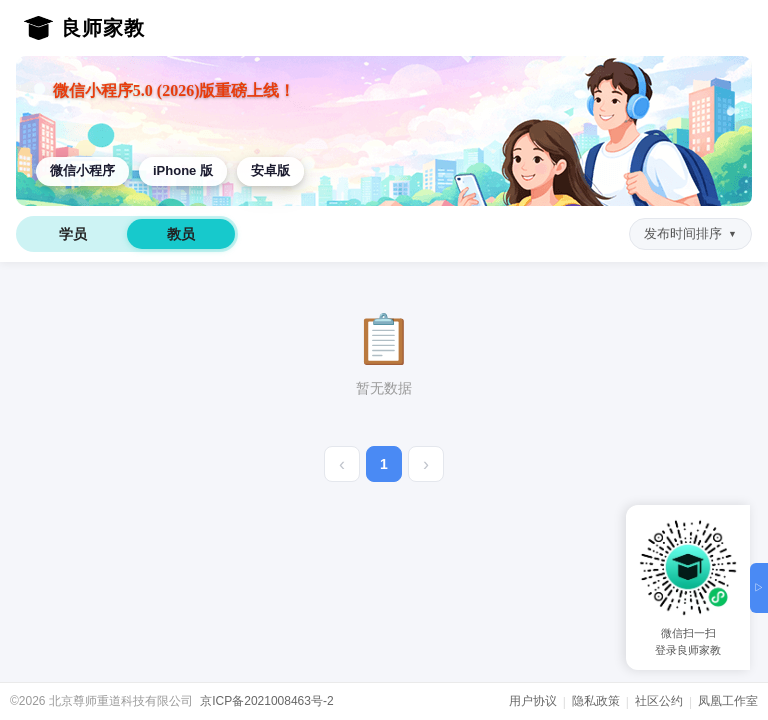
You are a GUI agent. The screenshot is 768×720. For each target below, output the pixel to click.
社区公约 (659, 701)
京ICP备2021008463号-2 (266, 701)
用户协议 (533, 701)
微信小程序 (82, 170)
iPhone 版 (183, 170)
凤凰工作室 (728, 701)
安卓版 (270, 170)
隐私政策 (596, 701)
